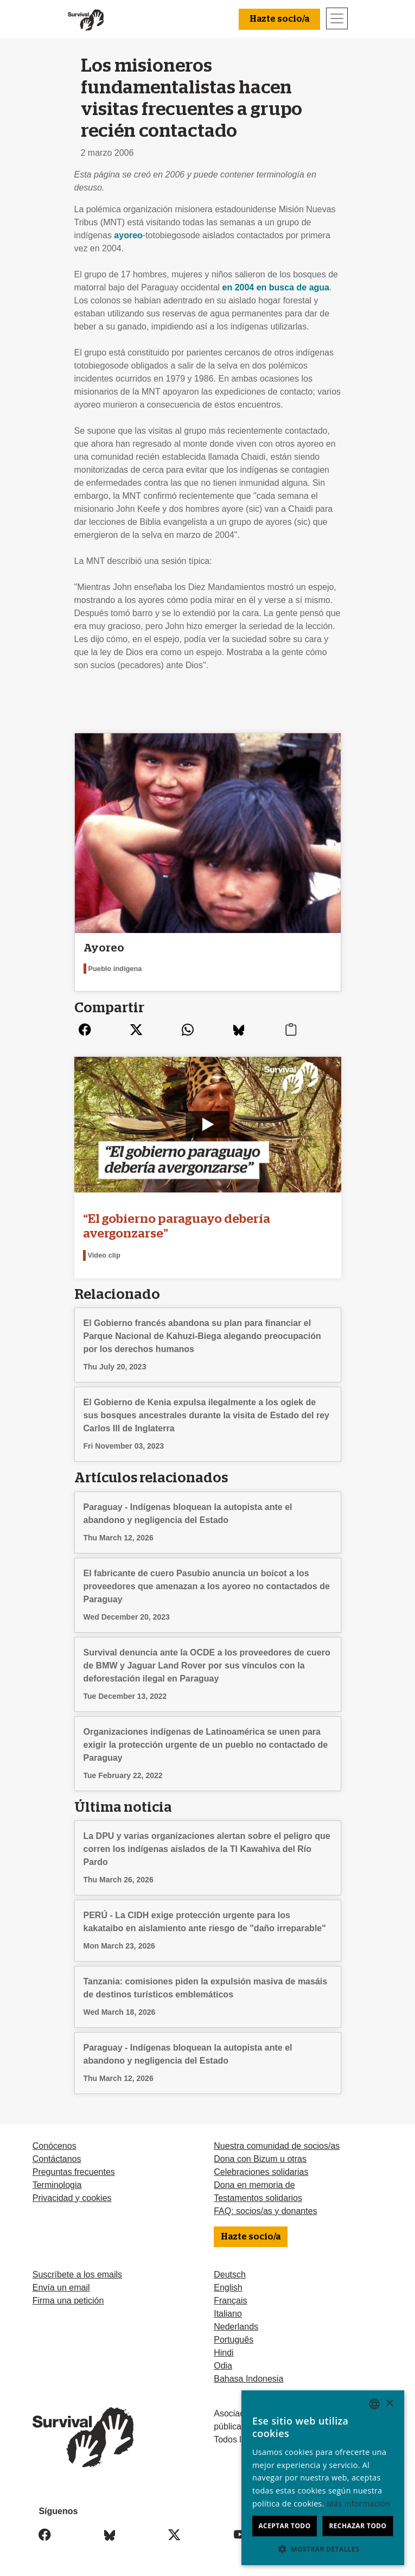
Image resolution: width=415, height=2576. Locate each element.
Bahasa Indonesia (248, 2378)
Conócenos (54, 2145)
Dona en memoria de (254, 2185)
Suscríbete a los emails (77, 2274)
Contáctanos (57, 2158)
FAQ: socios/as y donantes (265, 2211)
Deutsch (230, 2274)
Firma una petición (68, 2300)
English (228, 2287)
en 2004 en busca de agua (275, 287)
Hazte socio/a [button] (279, 19)
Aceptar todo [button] (284, 2525)
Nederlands (236, 2326)
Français (230, 2300)
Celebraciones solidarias (261, 2172)
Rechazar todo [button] (357, 2525)
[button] (322, 2548)
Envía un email (61, 2287)
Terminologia (57, 2185)
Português (233, 2339)
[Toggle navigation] (337, 18)
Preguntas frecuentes (74, 2172)
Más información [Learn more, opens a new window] (358, 2503)
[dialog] (322, 2477)
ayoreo (128, 235)
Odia (223, 2365)
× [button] (389, 2404)
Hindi (223, 2352)
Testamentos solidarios (258, 2198)
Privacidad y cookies (72, 2198)
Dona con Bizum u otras (260, 2158)
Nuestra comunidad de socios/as (277, 2145)
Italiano (228, 2313)
